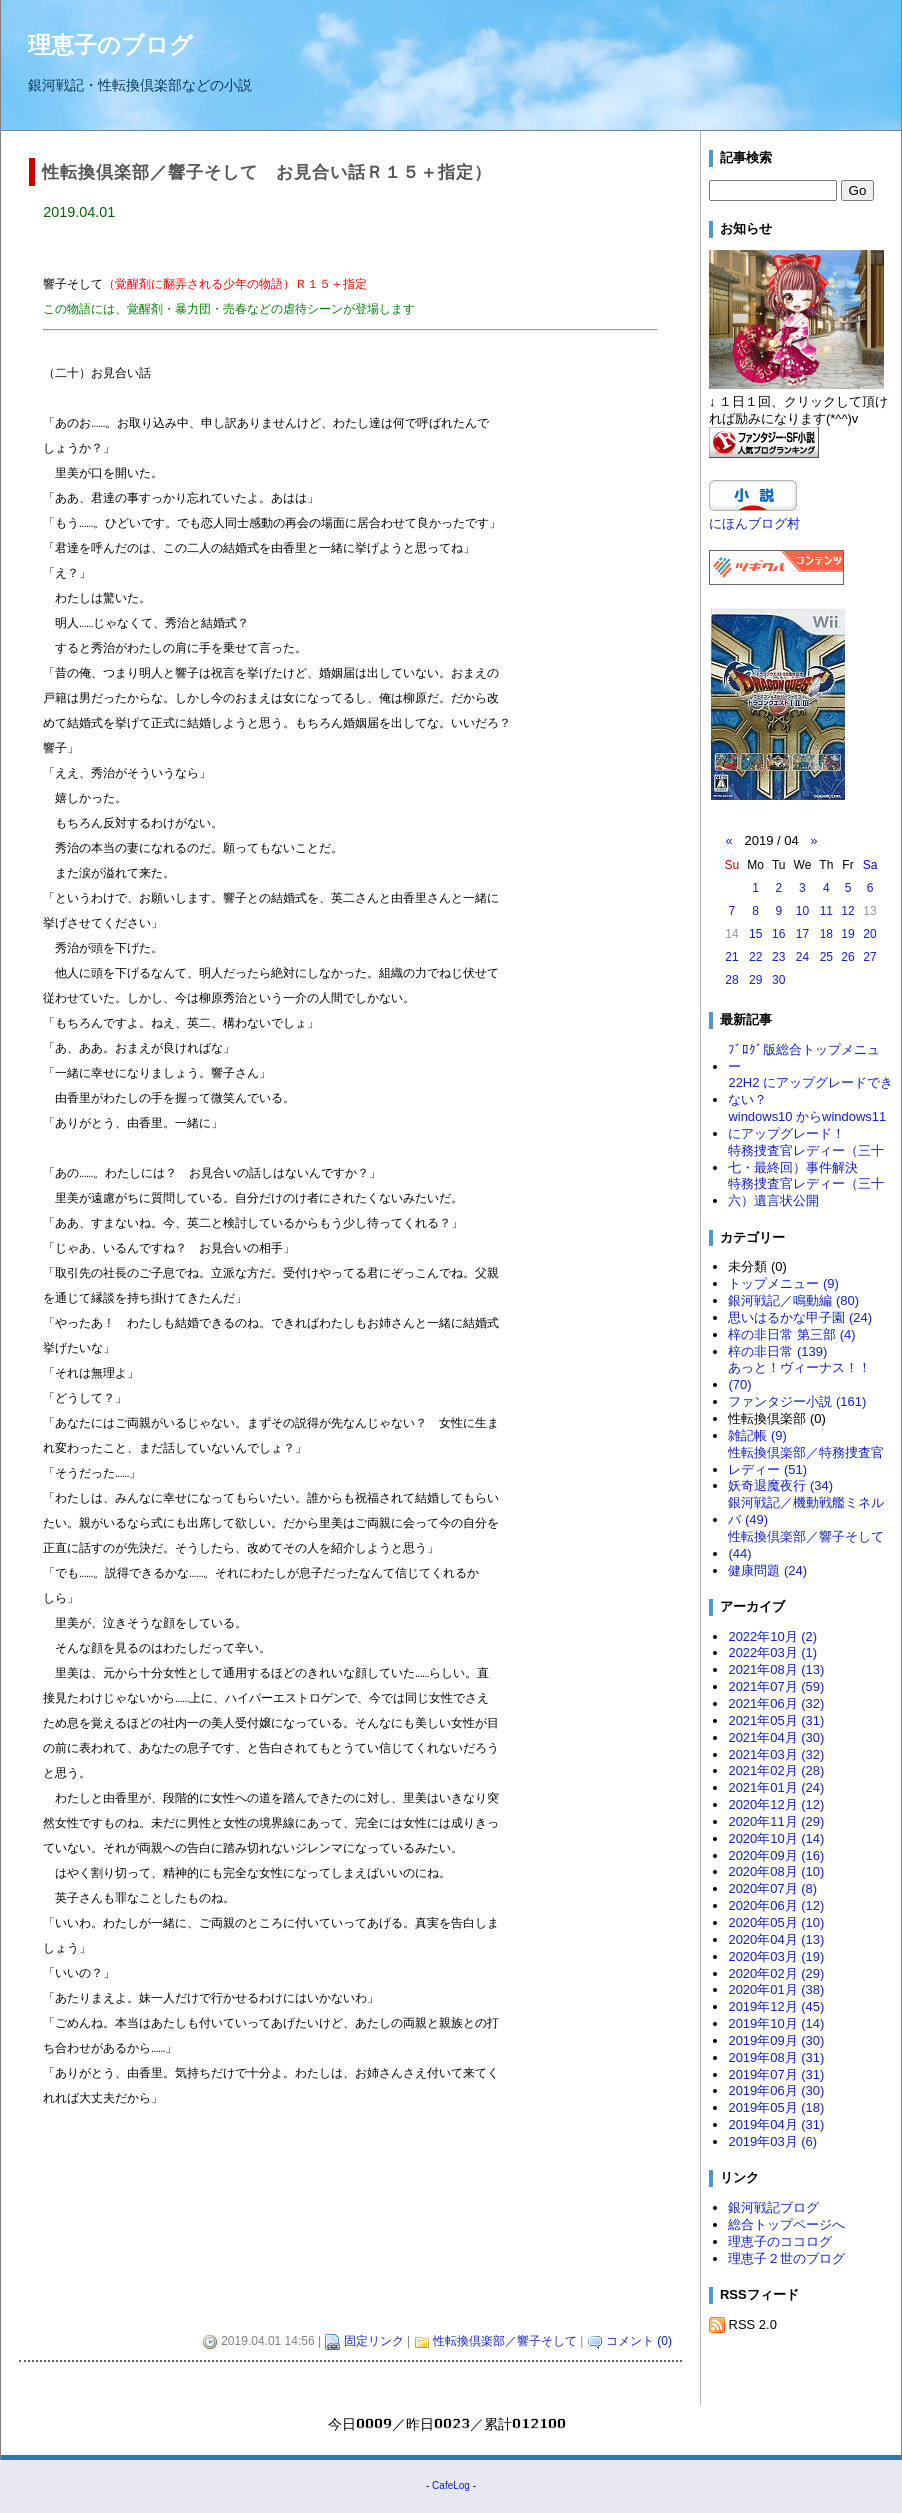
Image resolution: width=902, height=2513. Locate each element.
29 (755, 980)
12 (847, 911)
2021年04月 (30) (776, 1737)
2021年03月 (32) (776, 1754)
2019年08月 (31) (776, 2057)
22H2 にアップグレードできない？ (810, 1091)
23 (778, 957)
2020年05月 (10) (776, 1922)
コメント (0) (639, 2343)
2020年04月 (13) (776, 1939)
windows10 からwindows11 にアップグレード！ (807, 1125)
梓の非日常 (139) (777, 1351)
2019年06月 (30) (776, 2090)
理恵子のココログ (780, 2241)
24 (802, 957)
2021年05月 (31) (776, 1720)
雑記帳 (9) (757, 1435)
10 (802, 911)
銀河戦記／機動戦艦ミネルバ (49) (806, 1511)
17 (802, 934)
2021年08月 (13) (776, 1669)
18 (826, 934)
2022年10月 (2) (772, 1636)
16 (778, 934)
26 (847, 957)
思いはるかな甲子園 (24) (800, 1317)
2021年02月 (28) (776, 1770)
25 (826, 957)
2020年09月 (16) (776, 1855)
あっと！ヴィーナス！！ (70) (799, 1376)
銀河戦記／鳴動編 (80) (793, 1300)
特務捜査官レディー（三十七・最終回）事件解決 (806, 1159)
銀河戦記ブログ (773, 2207)
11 (826, 911)
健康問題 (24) (767, 1570)
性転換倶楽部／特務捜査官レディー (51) (806, 1461)
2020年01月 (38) (776, 1989)
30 (778, 980)
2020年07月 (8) (772, 1888)
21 (731, 957)
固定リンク (374, 2343)
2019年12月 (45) (776, 2006)
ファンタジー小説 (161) (797, 1401)
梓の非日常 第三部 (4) (791, 1334)
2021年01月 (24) (776, 1787)
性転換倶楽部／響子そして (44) (806, 1545)
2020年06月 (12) (776, 1905)
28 (731, 980)
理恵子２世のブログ (786, 2258)
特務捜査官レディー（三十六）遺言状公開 (806, 1192)
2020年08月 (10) (776, 1871)
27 (869, 957)
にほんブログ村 (754, 523)
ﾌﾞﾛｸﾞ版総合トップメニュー (804, 1058)
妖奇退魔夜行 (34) (780, 1485)
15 (755, 934)
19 (847, 934)
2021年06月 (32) (776, 1703)
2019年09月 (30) (776, 2040)
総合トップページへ (786, 2224)
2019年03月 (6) (772, 2141)
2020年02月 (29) (776, 1973)
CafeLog (451, 2487)
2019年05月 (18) (776, 2107)
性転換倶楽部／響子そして (505, 2343)
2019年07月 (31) (776, 2074)
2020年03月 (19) (776, 1956)
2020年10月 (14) (776, 1838)
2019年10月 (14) (776, 2023)
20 (869, 934)
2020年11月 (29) (776, 1821)
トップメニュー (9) (783, 1283)
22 (755, 957)
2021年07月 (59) (776, 1686)
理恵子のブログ (110, 45)
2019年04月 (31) (776, 2124)
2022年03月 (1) (772, 1652)
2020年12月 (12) (776, 1804)
